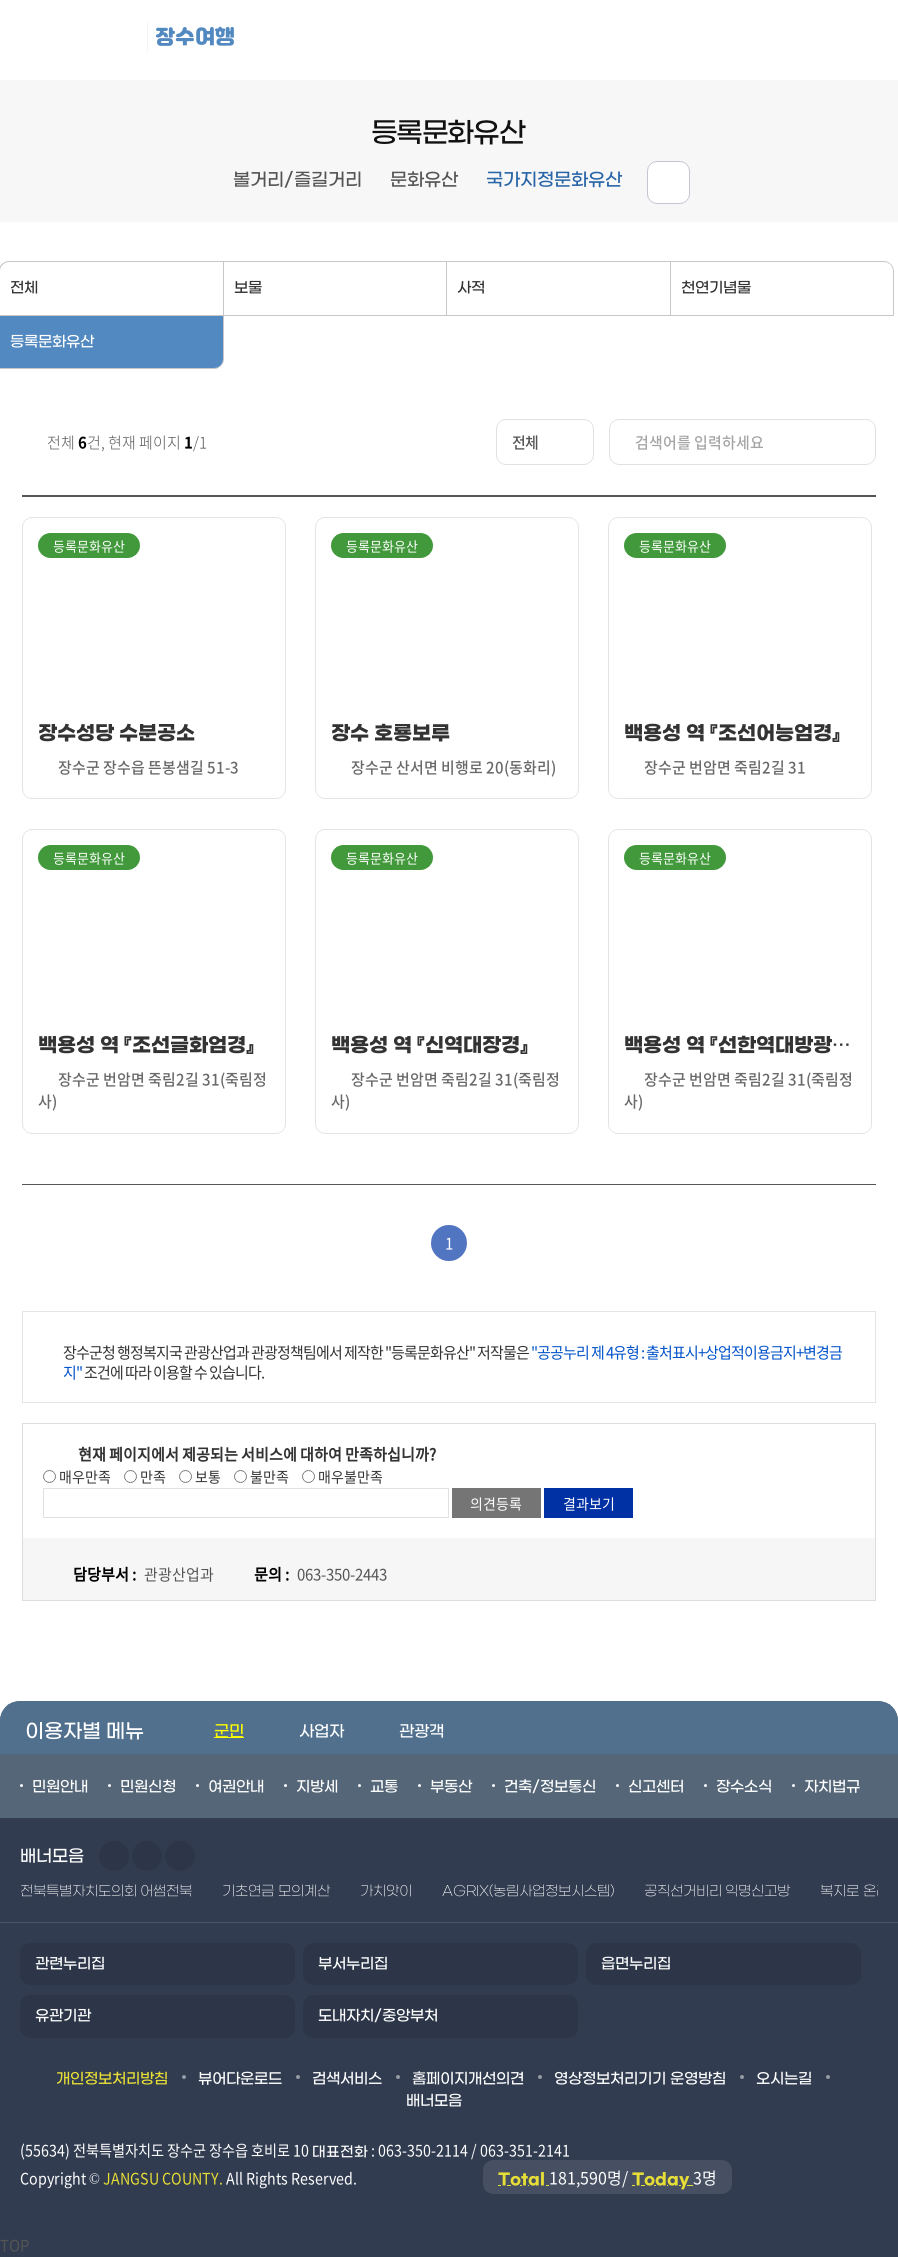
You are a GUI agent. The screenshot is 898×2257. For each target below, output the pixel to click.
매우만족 (83, 1476)
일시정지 (180, 1856)
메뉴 (769, 40)
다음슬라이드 (147, 1856)
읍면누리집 (636, 1964)
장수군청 (80, 40)
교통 (384, 1787)
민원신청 (148, 1787)
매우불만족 (349, 1476)
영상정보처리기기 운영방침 (640, 2079)
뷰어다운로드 (240, 2079)
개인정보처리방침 (112, 2079)
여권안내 (236, 1787)
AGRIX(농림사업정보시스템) (528, 1891)
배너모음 (434, 2101)
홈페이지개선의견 (468, 2079)
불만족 (268, 1476)
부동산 (451, 1787)
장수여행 (195, 36)
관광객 (421, 1731)
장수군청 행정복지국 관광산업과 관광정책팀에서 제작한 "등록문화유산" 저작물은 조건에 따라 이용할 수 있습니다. (452, 1362)
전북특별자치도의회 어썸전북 (106, 1891)
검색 (858, 40)
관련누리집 (70, 1964)
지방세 (317, 1787)
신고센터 (656, 1787)
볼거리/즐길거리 (297, 180)
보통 (206, 1476)
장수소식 (744, 1787)
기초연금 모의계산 (275, 1891)
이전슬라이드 (114, 1856)
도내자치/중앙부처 (378, 2016)
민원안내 (60, 1787)
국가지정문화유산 (554, 180)
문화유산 (424, 180)
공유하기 (668, 182)
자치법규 (832, 1787)
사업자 (321, 1731)
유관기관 (63, 2016)
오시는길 (784, 2079)
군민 (229, 1731)
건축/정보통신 (550, 1787)
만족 (151, 1476)
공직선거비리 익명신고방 (717, 1891)
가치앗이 (386, 1891)
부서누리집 (353, 1964)
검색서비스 (347, 2079)
